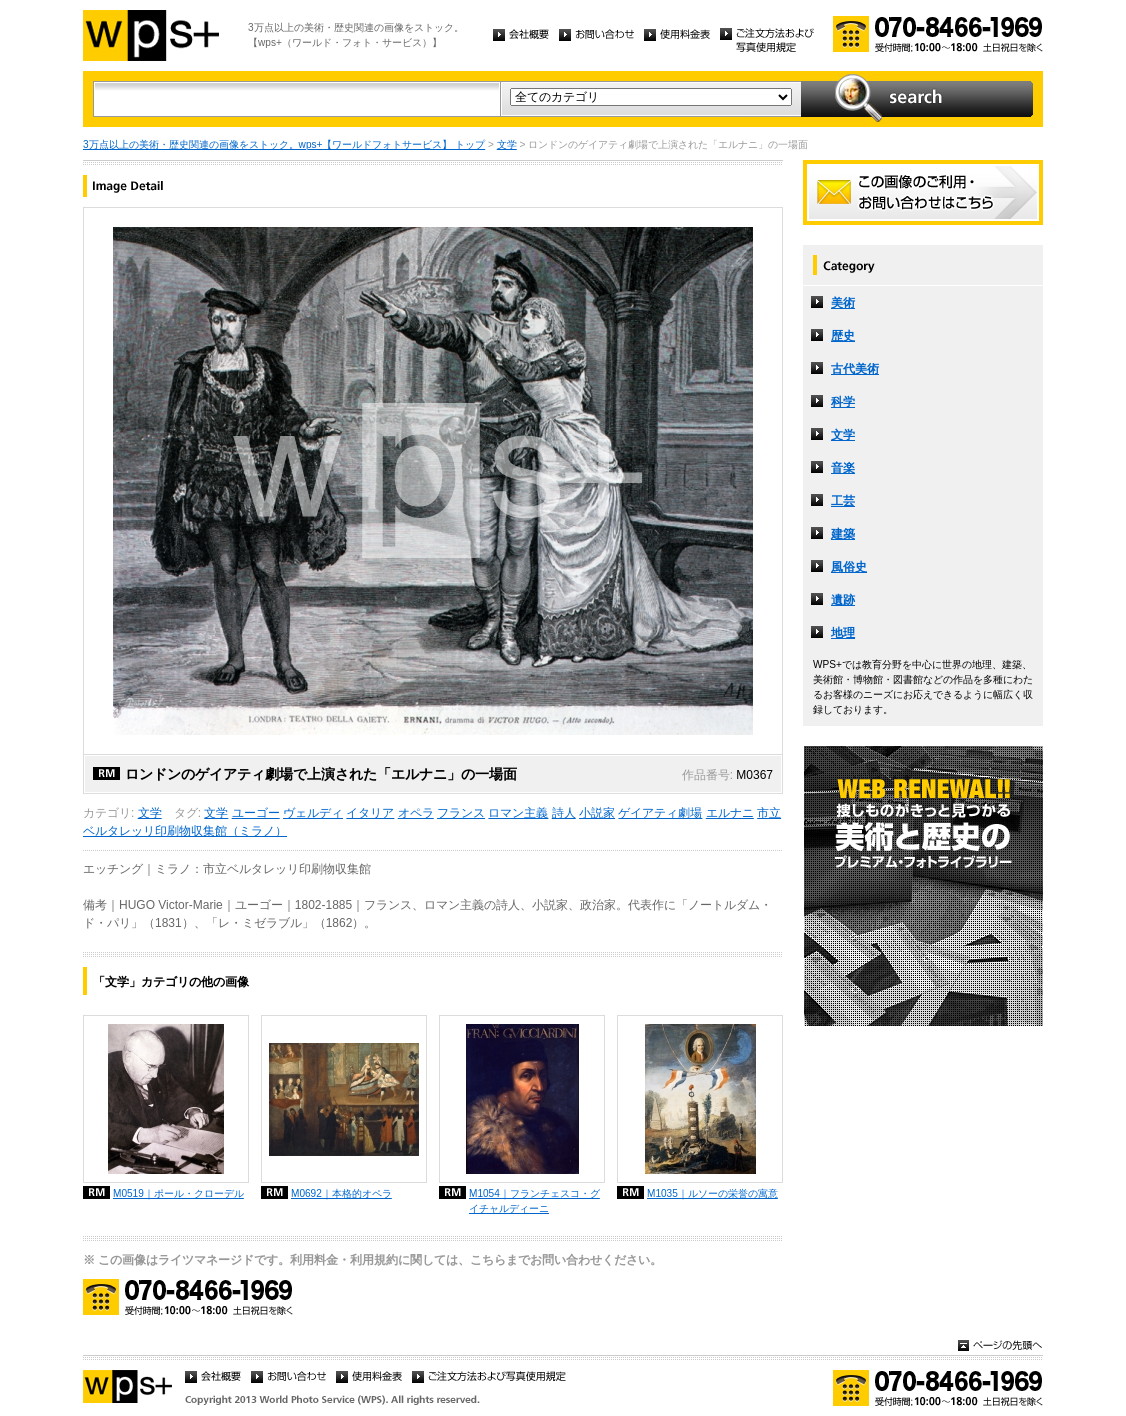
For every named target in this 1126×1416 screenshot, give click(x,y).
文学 (507, 144)
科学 (843, 402)
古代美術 (855, 369)
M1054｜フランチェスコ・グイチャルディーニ (534, 1201)
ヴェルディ (313, 813)
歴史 (843, 336)
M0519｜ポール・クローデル (178, 1193)
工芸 (843, 501)
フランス (461, 813)
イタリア (370, 813)
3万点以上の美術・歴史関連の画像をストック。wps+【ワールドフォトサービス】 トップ (284, 144)
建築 (843, 534)
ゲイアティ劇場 (660, 813)
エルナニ (730, 813)
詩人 (564, 813)
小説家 (597, 813)
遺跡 (843, 600)
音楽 (843, 468)
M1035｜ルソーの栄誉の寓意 (712, 1193)
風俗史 (849, 567)
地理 (843, 633)
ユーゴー (256, 813)
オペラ (416, 813)
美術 (843, 303)
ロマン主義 (518, 813)
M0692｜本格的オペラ (341, 1193)
